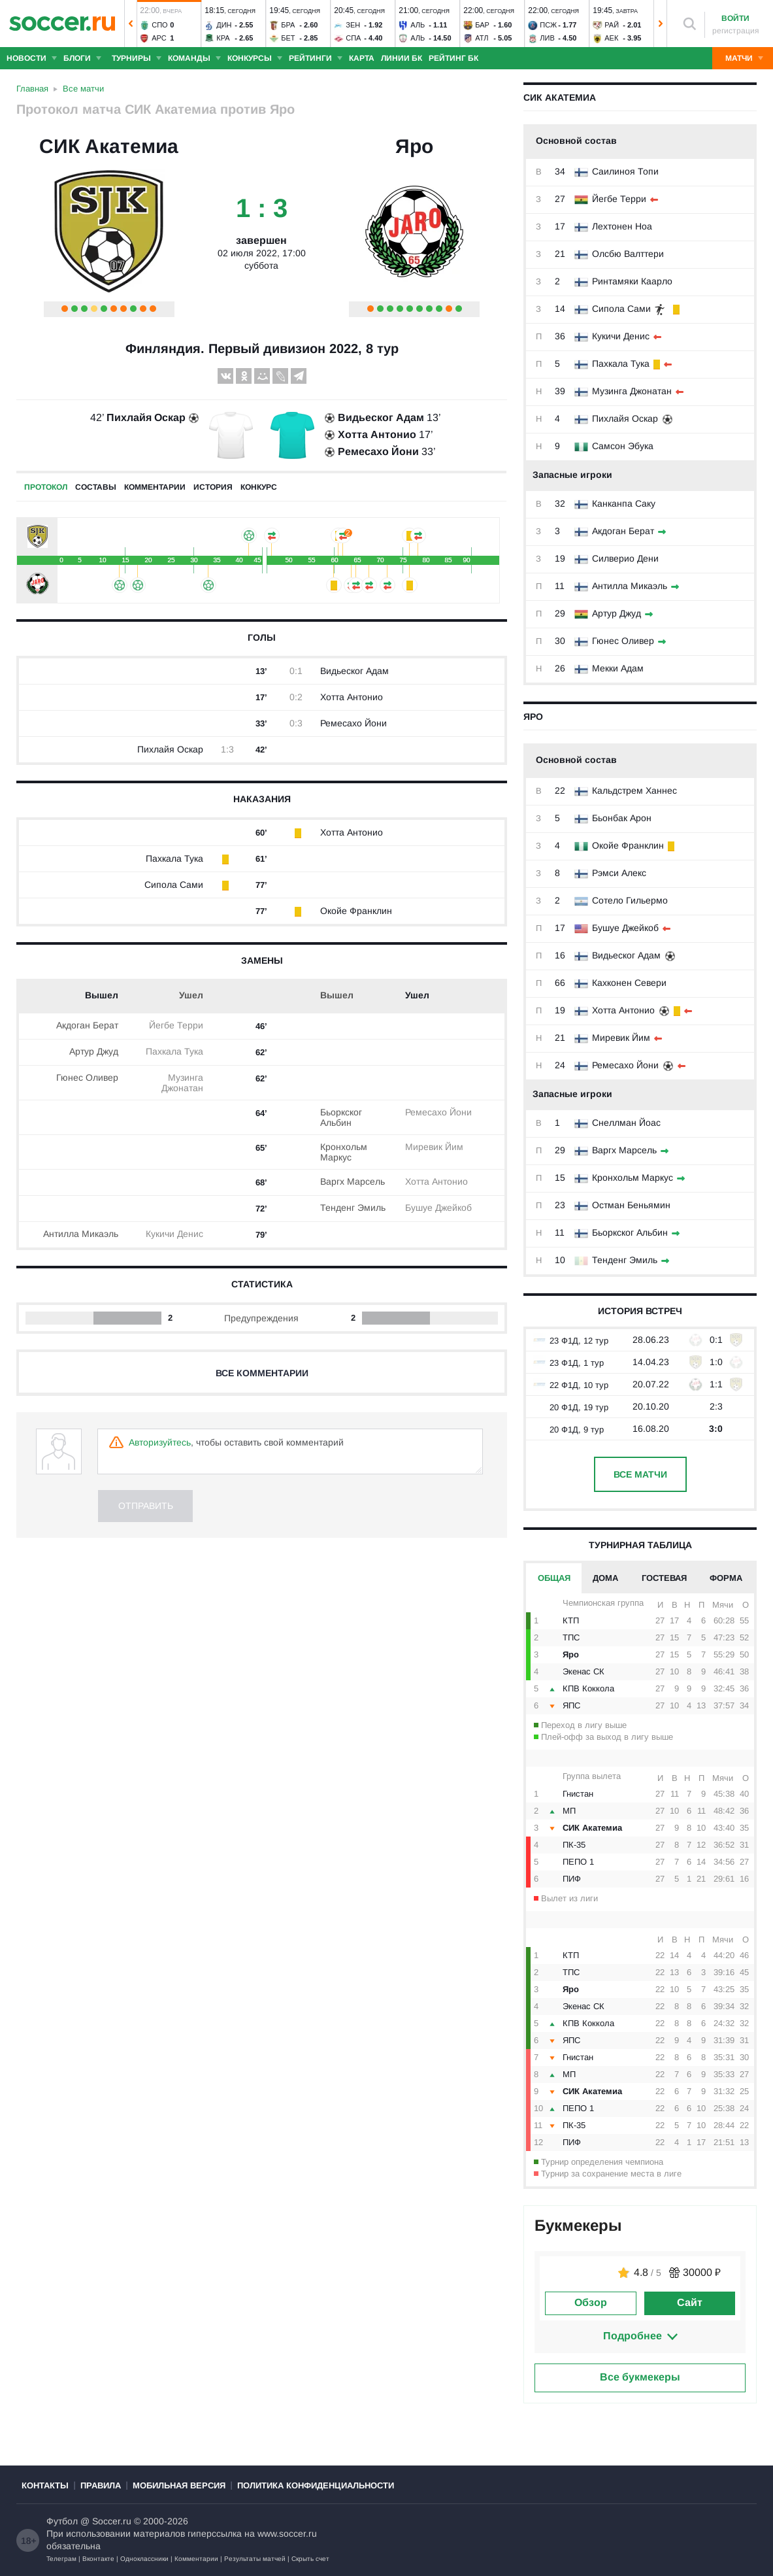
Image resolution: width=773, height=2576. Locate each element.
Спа (353, 38)
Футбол (62, 2521)
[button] (130, 23)
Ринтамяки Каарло (632, 281)
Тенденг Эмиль (624, 1260)
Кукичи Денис (621, 336)
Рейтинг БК (453, 58)
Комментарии (196, 2558)
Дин (223, 25)
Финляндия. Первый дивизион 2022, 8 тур (262, 348)
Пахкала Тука (621, 363)
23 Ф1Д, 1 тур (568, 1363)
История (213, 487)
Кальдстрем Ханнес (634, 790)
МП (569, 1811)
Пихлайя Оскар (625, 418)
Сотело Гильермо (630, 900)
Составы (95, 487)
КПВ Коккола (588, 1688)
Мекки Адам (618, 668)
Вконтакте (98, 2558)
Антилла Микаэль (629, 586)
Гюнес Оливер (623, 641)
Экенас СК (583, 1671)
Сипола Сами (621, 308)
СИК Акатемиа (108, 146)
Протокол (45, 487)
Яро (414, 146)
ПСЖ (548, 25)
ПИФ (572, 1879)
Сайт (689, 2302)
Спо (159, 25)
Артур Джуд (616, 613)
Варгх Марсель (624, 1150)
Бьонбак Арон (621, 818)
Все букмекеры (640, 2376)
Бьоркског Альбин (630, 1232)
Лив (547, 38)
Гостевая (664, 1578)
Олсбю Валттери (628, 253)
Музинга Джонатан (632, 391)
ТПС (571, 1637)
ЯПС (571, 1705)
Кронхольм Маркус (632, 1177)
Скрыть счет (310, 2558)
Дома (605, 1578)
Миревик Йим (621, 1037)
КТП (571, 1620)
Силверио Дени (625, 558)
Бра (288, 25)
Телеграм (61, 2558)
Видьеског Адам (626, 955)
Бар (482, 25)
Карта (361, 58)
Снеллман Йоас (626, 1122)
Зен (353, 25)
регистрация (735, 30)
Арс (159, 38)
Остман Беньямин (631, 1205)
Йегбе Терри (619, 199)
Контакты (45, 2485)
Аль (417, 25)
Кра (222, 38)
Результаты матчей (255, 2558)
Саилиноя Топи (625, 171)
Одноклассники (144, 2558)
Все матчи (640, 1474)
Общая (554, 1578)
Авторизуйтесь (160, 1442)
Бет (288, 38)
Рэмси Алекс (619, 873)
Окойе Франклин (628, 845)
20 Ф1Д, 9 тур (568, 1429)
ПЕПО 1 (578, 1862)
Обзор (590, 2302)
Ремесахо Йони (625, 1065)
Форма (726, 1578)
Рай (611, 25)
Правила (100, 2485)
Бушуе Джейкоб (625, 928)
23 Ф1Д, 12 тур (570, 1341)
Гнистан (578, 1794)
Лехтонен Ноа (622, 226)
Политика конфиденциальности (315, 2485)
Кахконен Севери (629, 982)
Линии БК (401, 58)
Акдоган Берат (623, 531)
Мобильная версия (179, 2485)
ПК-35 (574, 1845)
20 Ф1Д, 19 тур (570, 1407)
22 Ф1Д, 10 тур (570, 1385)
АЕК (611, 38)
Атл (481, 38)
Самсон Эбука (622, 446)
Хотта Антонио (623, 1010)
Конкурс (258, 487)
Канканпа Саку (623, 503)
